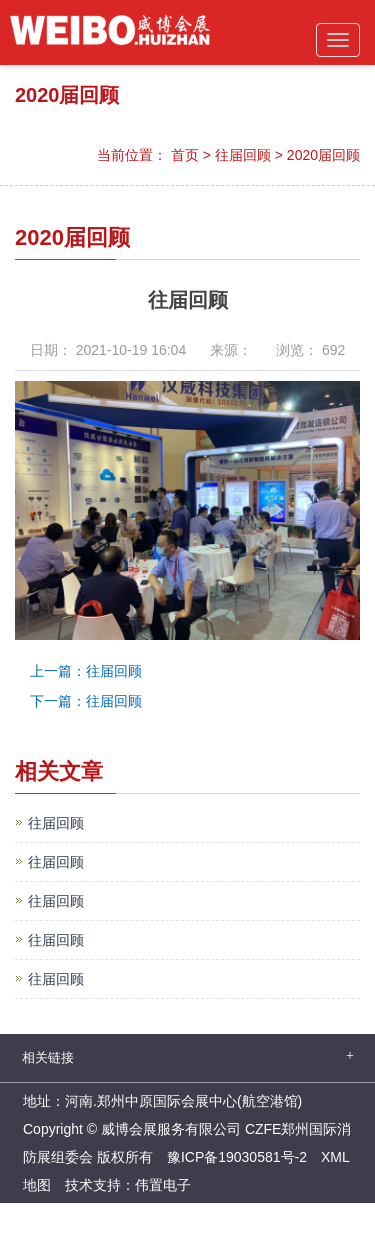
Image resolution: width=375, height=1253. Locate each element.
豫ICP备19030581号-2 (237, 1157)
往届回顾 (243, 155)
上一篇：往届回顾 (86, 671)
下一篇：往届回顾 (86, 701)
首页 (185, 155)
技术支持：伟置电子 (128, 1185)
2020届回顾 (323, 155)
